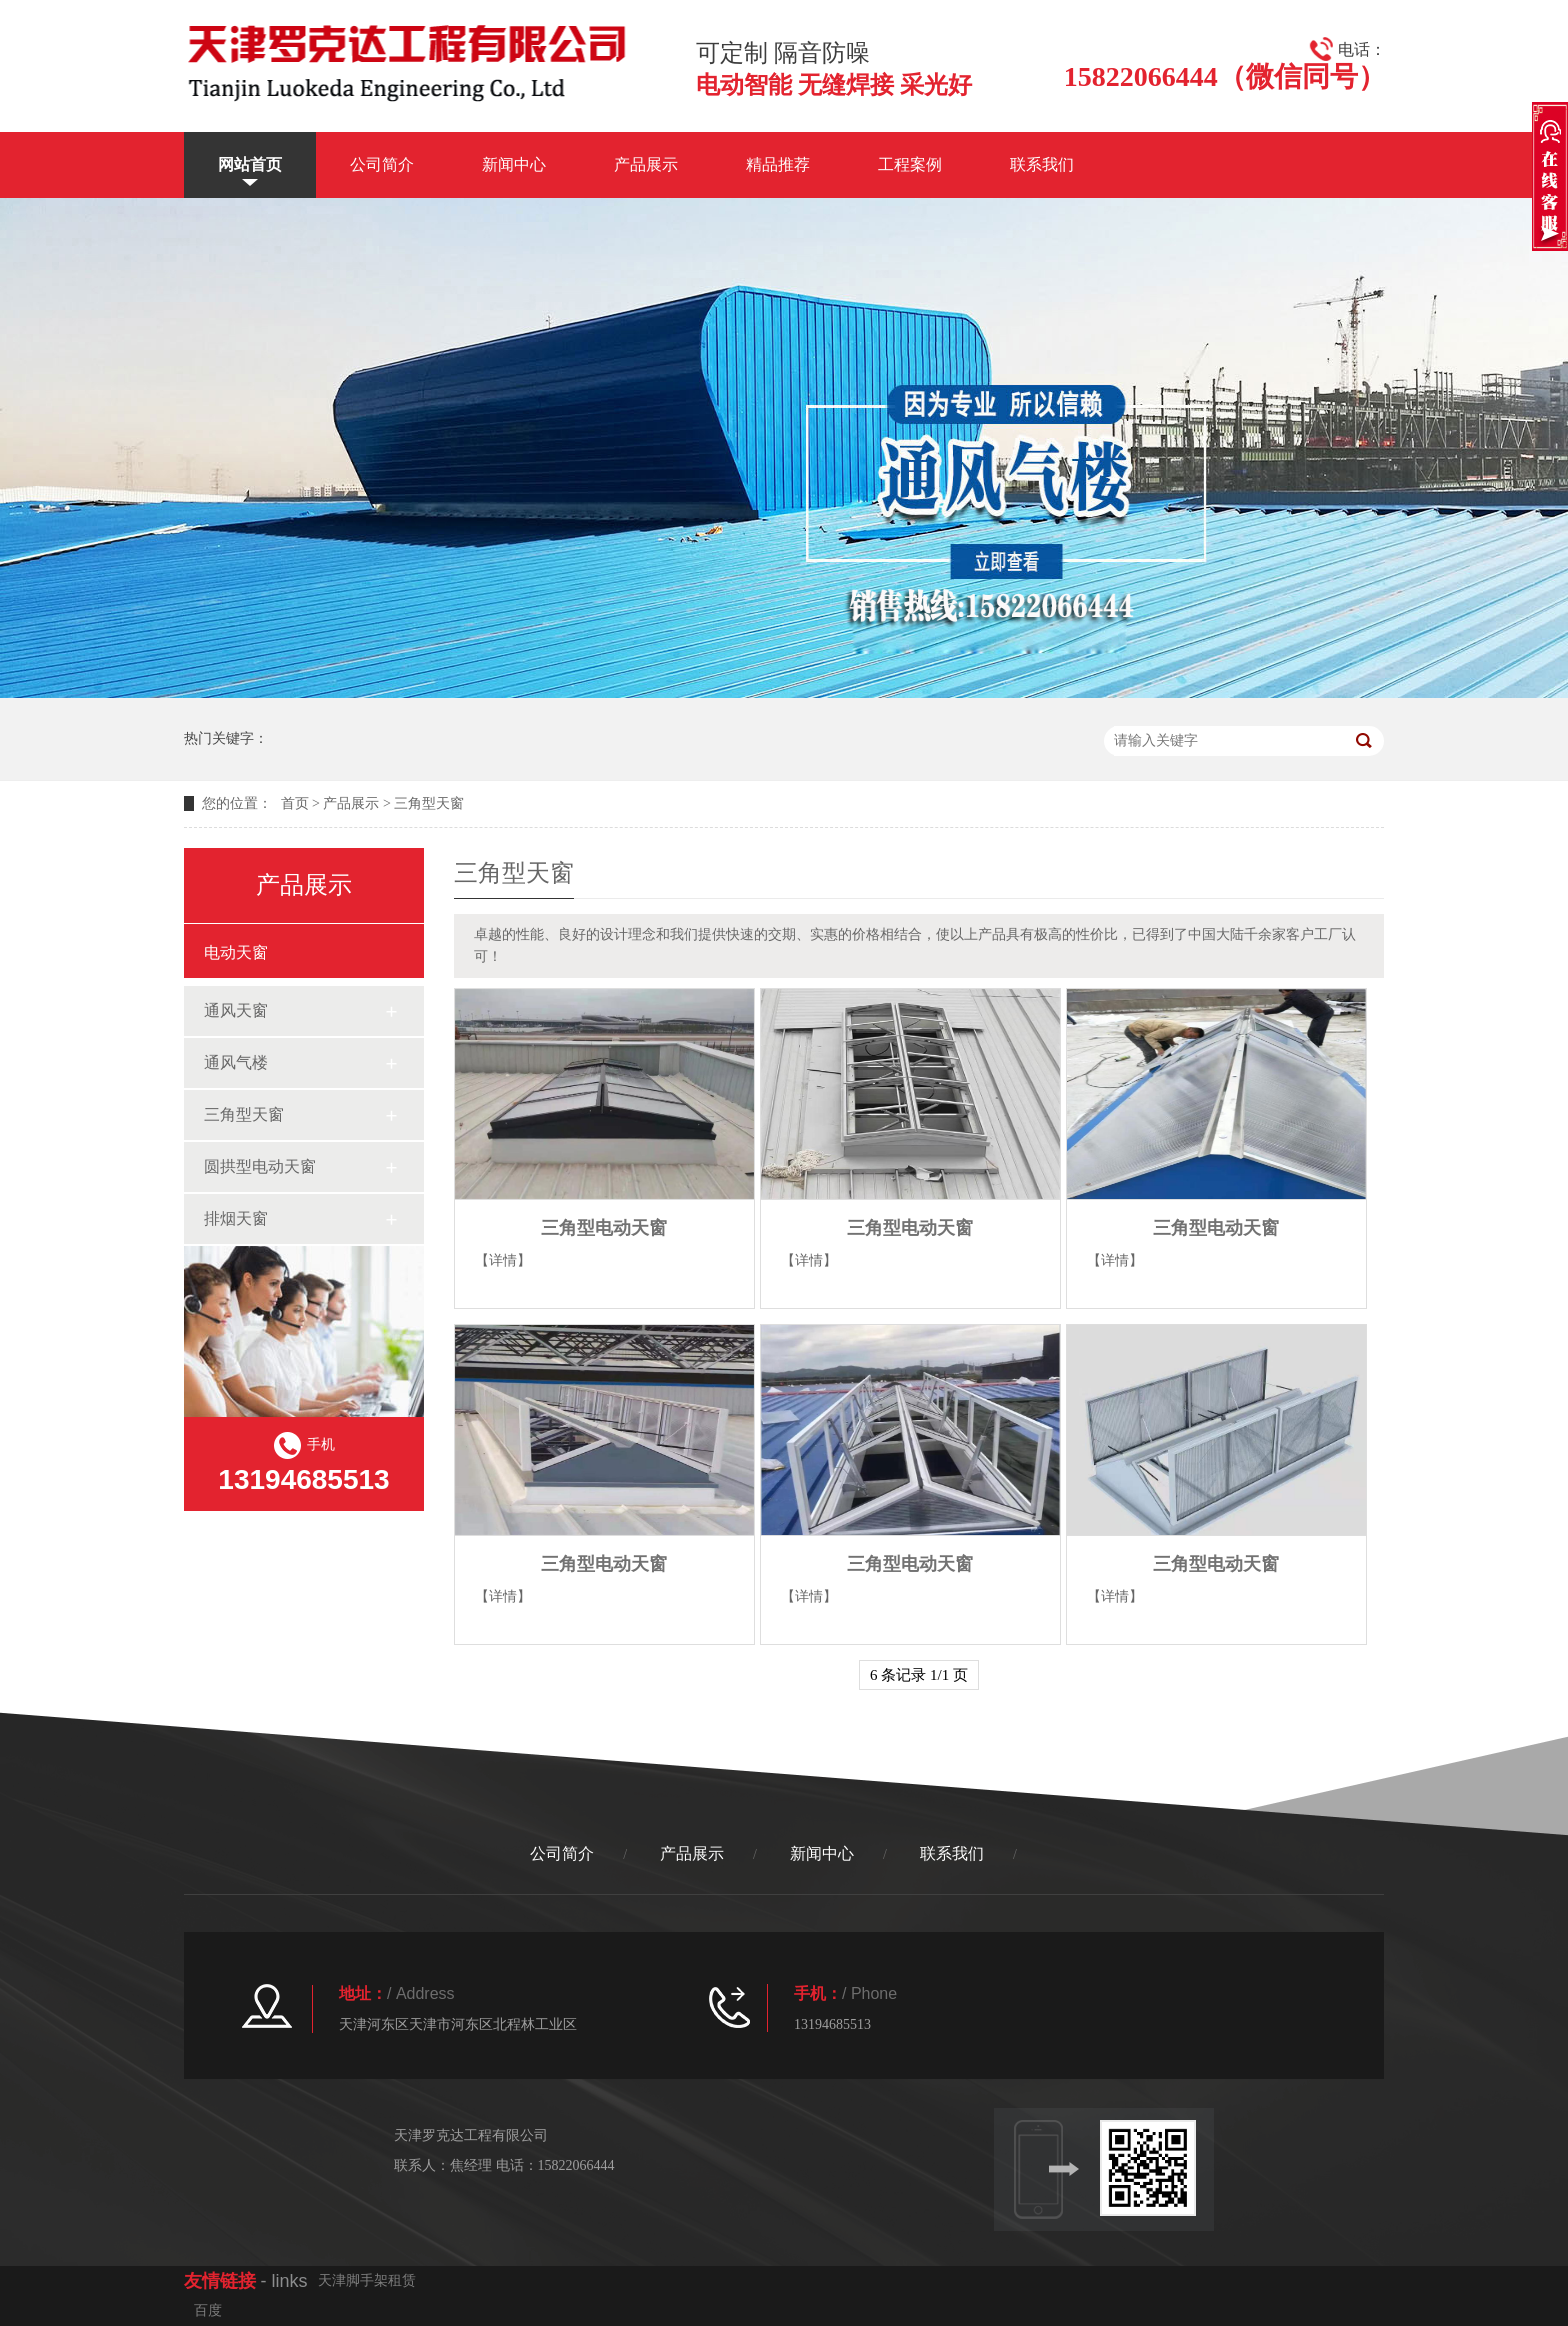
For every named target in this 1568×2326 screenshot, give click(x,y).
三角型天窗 (429, 803)
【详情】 (503, 1260)
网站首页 (250, 164)
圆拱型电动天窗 (260, 1166)
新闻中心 (514, 164)
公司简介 (382, 164)
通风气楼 (236, 1062)
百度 (208, 2310)
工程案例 (910, 164)
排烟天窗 (236, 1218)
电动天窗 (236, 952)
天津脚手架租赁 (367, 2280)
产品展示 (646, 164)
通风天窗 (236, 1010)
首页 (295, 803)
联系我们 (1042, 164)
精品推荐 (778, 164)
